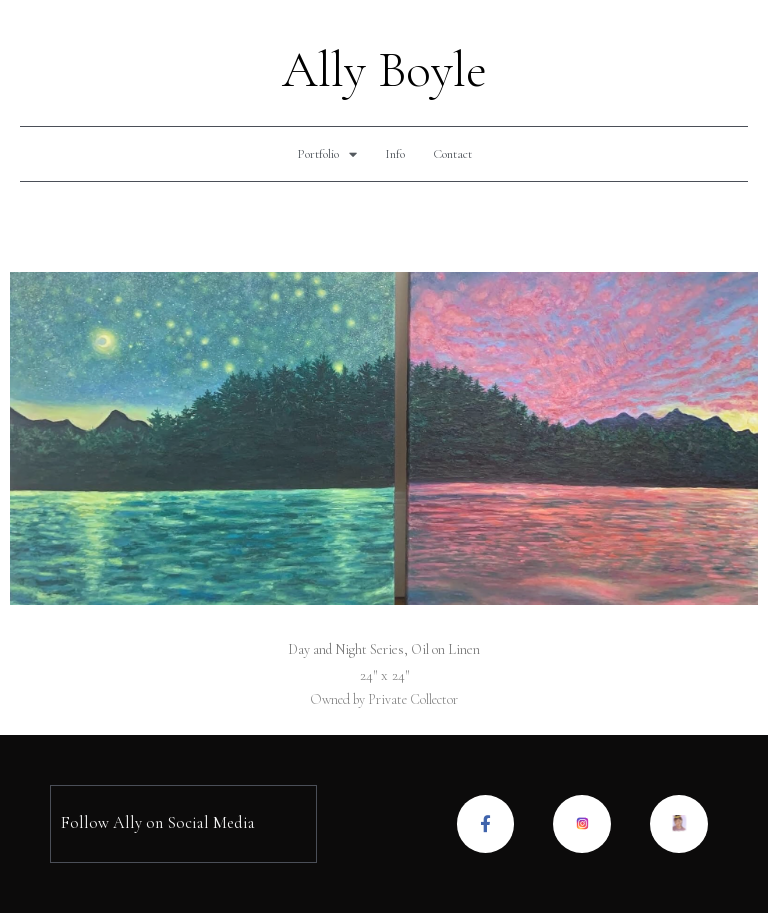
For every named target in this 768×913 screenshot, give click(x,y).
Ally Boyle (384, 70)
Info (395, 154)
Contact (452, 154)
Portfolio (327, 154)
